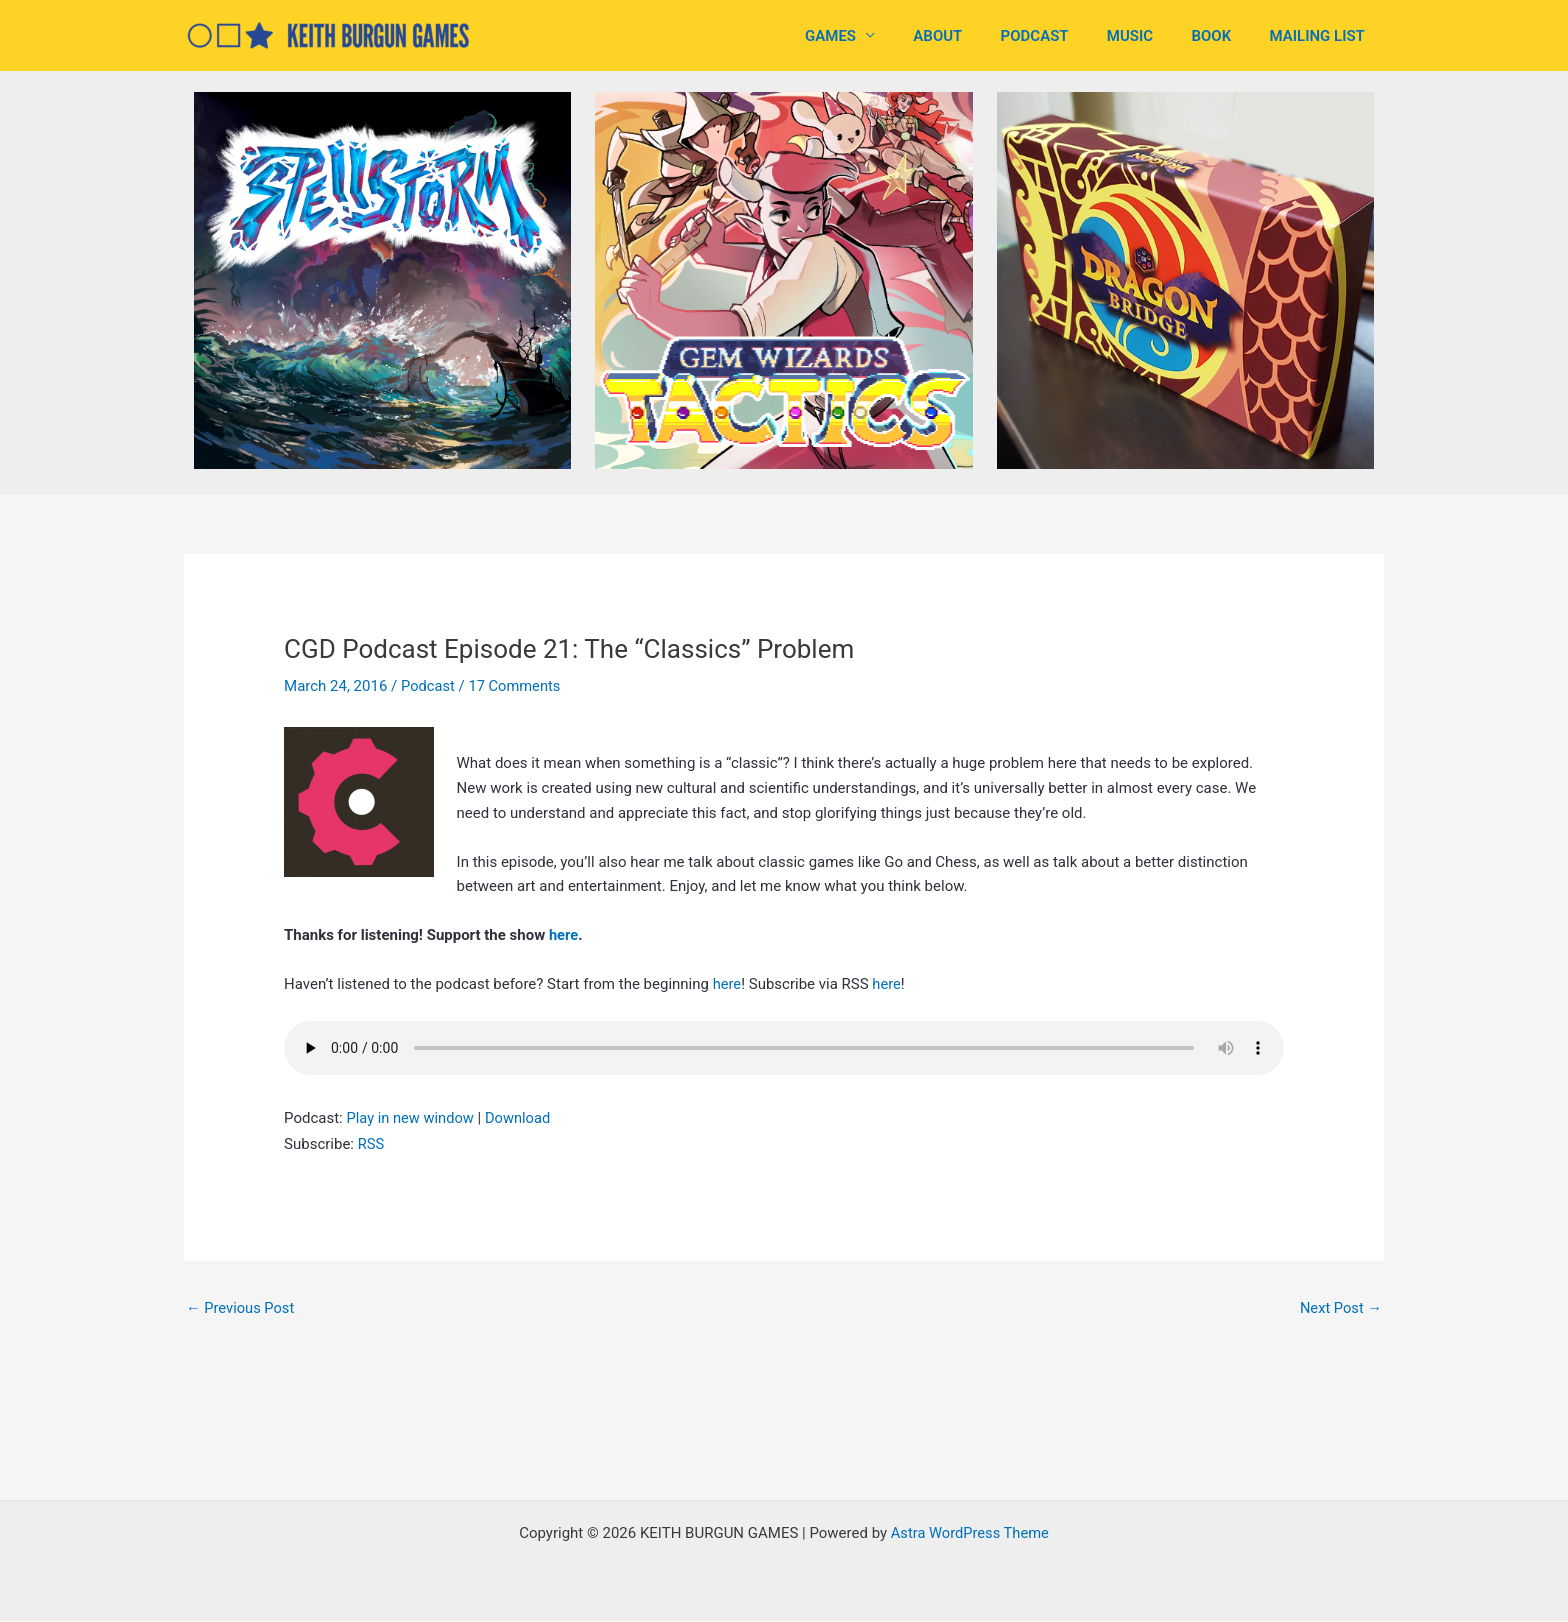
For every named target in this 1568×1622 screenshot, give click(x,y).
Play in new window (411, 1118)
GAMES (876, 36)
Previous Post (241, 1308)
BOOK (1224, 36)
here (564, 935)
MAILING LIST (1321, 36)
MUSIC (1151, 36)
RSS (371, 1144)
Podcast (428, 686)
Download (521, 1118)
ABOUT (975, 36)
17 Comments (517, 686)
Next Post (1340, 1308)
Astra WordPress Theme (970, 1534)
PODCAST (1064, 36)
